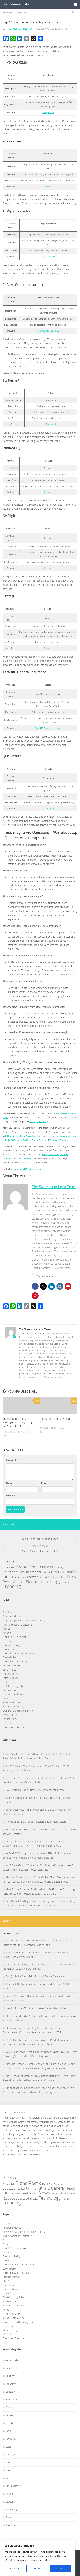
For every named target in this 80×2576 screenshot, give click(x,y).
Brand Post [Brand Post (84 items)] (27, 1567)
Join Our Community (13, 1706)
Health (9, 2423)
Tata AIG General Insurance (47, 728)
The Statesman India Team (20, 28)
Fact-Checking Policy (13, 1686)
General (10, 2415)
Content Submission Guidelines (19, 1653)
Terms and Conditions (14, 1727)
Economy (11, 2383)
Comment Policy (11, 1645)
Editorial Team (10, 1677)
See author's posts (47, 1276)
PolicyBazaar (48, 112)
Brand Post (11, 2368)
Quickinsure (48, 808)
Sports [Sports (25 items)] (20, 1582)
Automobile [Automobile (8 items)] (9, 1567)
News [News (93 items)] (44, 1576)
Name (10, 1483)
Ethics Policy (9, 1682)
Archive (6, 1628)
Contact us (8, 1649)
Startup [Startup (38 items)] (32, 1581)
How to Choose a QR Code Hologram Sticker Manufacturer (36, 1821)
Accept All (60, 2568)
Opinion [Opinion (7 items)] (54, 1577)
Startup (7, 12)
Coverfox (48, 186)
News (9, 2462)
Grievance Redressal (13, 1694)
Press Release (13, 2486)
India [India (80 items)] (7, 1576)
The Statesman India (15, 4)
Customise (15, 2568)
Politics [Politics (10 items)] (62, 1577)
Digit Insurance (48, 256)
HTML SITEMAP (11, 1702)
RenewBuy (48, 492)
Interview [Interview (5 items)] (16, 1577)
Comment (12, 1460)
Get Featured (10, 1690)
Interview (11, 2438)
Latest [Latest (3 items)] (24, 1577)
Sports (9, 2493)
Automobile (12, 2360)
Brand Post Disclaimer (14, 1636)
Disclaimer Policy (11, 1665)
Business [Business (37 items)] (46, 1567)
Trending (10, 2525)
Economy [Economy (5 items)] (58, 1567)
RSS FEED (8, 1723)
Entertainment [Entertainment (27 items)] (29, 1572)
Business (10, 2376)
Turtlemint (51, 424)
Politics (9, 2478)
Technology (21, 12)
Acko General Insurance (48, 330)
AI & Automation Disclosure (17, 1624)
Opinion (10, 2470)
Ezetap (47, 648)
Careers (7, 1641)
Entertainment (13, 2399)
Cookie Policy (9, 1657)
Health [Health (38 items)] (70, 1571)
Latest (9, 2446)
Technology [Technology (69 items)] (50, 1581)
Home (6, 1698)
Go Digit (48, 568)
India (8, 2431)
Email (45, 1483)
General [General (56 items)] (58, 1571)
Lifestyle (10, 2454)
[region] (37, 2558)
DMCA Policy (9, 1669)
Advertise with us (12, 1616)
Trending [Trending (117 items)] (12, 1586)
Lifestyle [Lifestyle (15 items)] (32, 1577)
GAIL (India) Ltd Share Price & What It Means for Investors (36, 1790)
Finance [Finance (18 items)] (45, 1572)
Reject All (38, 2568)
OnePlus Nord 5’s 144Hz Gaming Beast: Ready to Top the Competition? (18, 1422)
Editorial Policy (10, 1673)
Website (10, 1495)
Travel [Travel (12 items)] (65, 1582)
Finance (10, 2407)
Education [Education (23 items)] (10, 1572)
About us (7, 1612)
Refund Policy (10, 1718)
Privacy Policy (10, 1714)
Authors (7, 1632)
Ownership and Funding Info (18, 1710)
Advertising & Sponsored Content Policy (24, 1620)
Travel (9, 2517)
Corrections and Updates (16, 1661)
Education (11, 2391)
